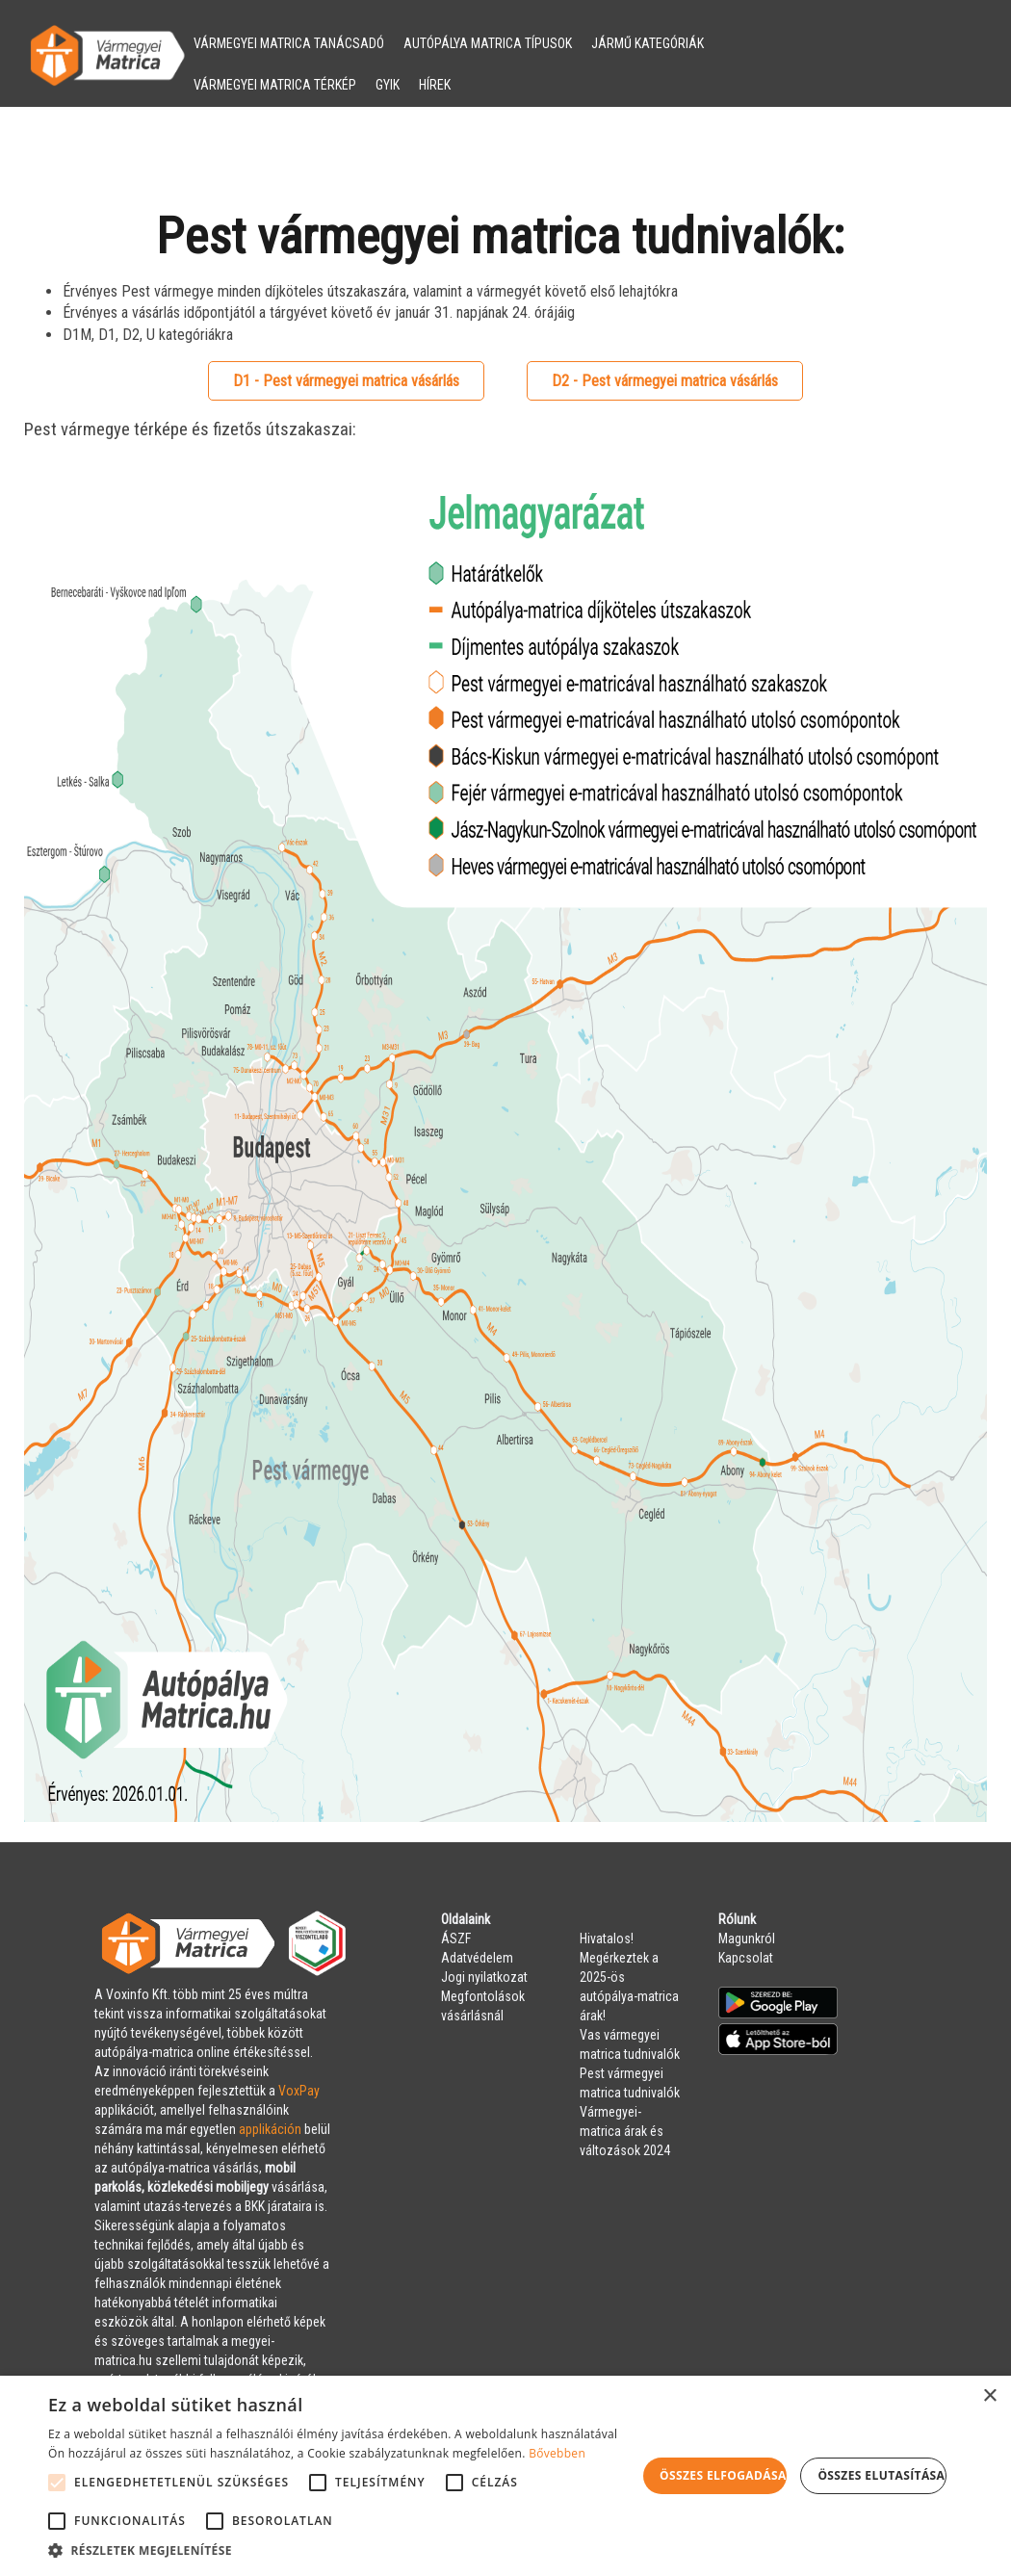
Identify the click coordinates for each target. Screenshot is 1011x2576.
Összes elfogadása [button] (723, 2475)
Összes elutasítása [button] (881, 2475)
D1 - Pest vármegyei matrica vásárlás (346, 381)
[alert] (505, 2476)
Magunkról (746, 1938)
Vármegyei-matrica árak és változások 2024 (625, 2131)
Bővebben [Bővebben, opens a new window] (557, 2453)
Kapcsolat (745, 1957)
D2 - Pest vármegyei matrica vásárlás (665, 381)
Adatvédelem (477, 1957)
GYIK (388, 84)
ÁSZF (456, 1938)
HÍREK (435, 84)
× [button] (989, 2396)
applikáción (270, 2129)
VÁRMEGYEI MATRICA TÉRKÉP (275, 84)
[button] (342, 2551)
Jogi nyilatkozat (484, 1977)
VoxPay (299, 2090)
